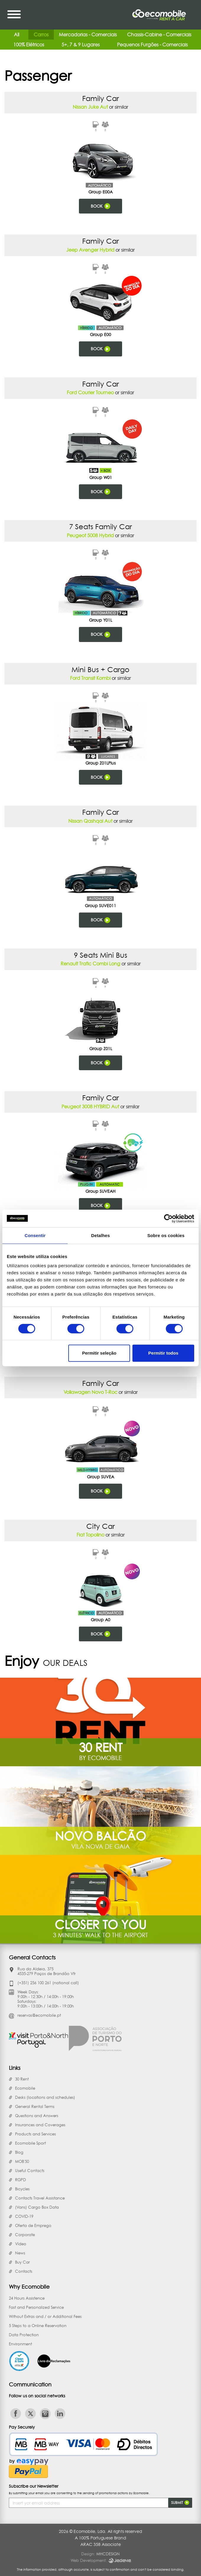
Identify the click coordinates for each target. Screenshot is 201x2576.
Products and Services (35, 2134)
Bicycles (22, 2188)
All (16, 35)
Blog (19, 2152)
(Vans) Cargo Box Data (37, 2207)
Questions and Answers (36, 2115)
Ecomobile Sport (30, 2143)
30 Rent (22, 2079)
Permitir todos (163, 1352)
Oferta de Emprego (33, 2225)
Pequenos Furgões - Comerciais (152, 45)
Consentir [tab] (35, 1235)
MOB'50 (22, 2161)
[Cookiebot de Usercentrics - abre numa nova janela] (168, 1218)
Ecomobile (25, 2088)
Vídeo (20, 2243)
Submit (180, 2502)
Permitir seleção (99, 1352)
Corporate (25, 2234)
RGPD (20, 2179)
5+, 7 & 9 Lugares (80, 45)
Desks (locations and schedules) (45, 2097)
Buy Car (22, 2262)
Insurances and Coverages (40, 2124)
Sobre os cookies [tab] (165, 1235)
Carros (41, 35)
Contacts (23, 2271)
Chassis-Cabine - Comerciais (159, 35)
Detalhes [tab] (100, 1235)
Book (100, 206)
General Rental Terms (34, 2106)
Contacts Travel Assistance (40, 2198)
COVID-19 (24, 2216)
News (20, 2253)
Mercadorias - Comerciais (88, 35)
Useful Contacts (29, 2170)
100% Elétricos (28, 45)
